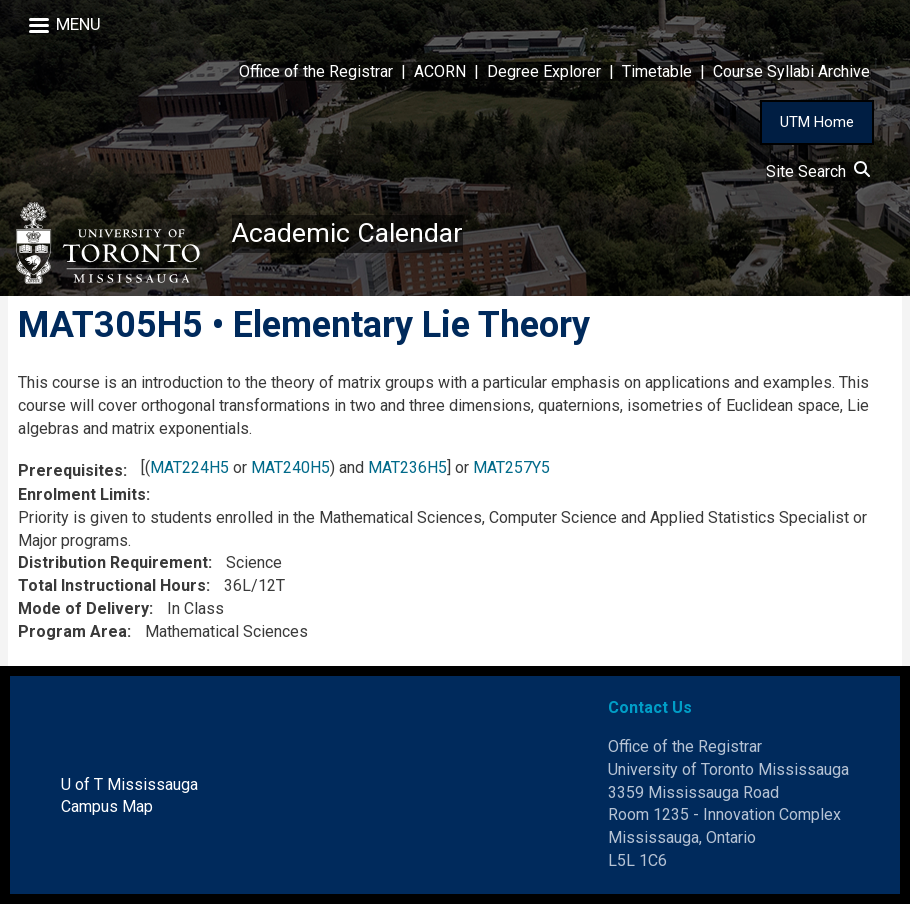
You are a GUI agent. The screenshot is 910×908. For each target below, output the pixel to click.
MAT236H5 (407, 470)
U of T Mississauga (129, 787)
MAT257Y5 (511, 470)
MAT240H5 (290, 470)
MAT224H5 (189, 470)
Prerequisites (70, 473)
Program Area (72, 635)
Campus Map (107, 810)
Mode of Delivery (83, 612)
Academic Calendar (352, 234)
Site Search (818, 171)
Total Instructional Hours (112, 589)
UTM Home (817, 122)
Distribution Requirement (113, 566)
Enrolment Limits (82, 498)
